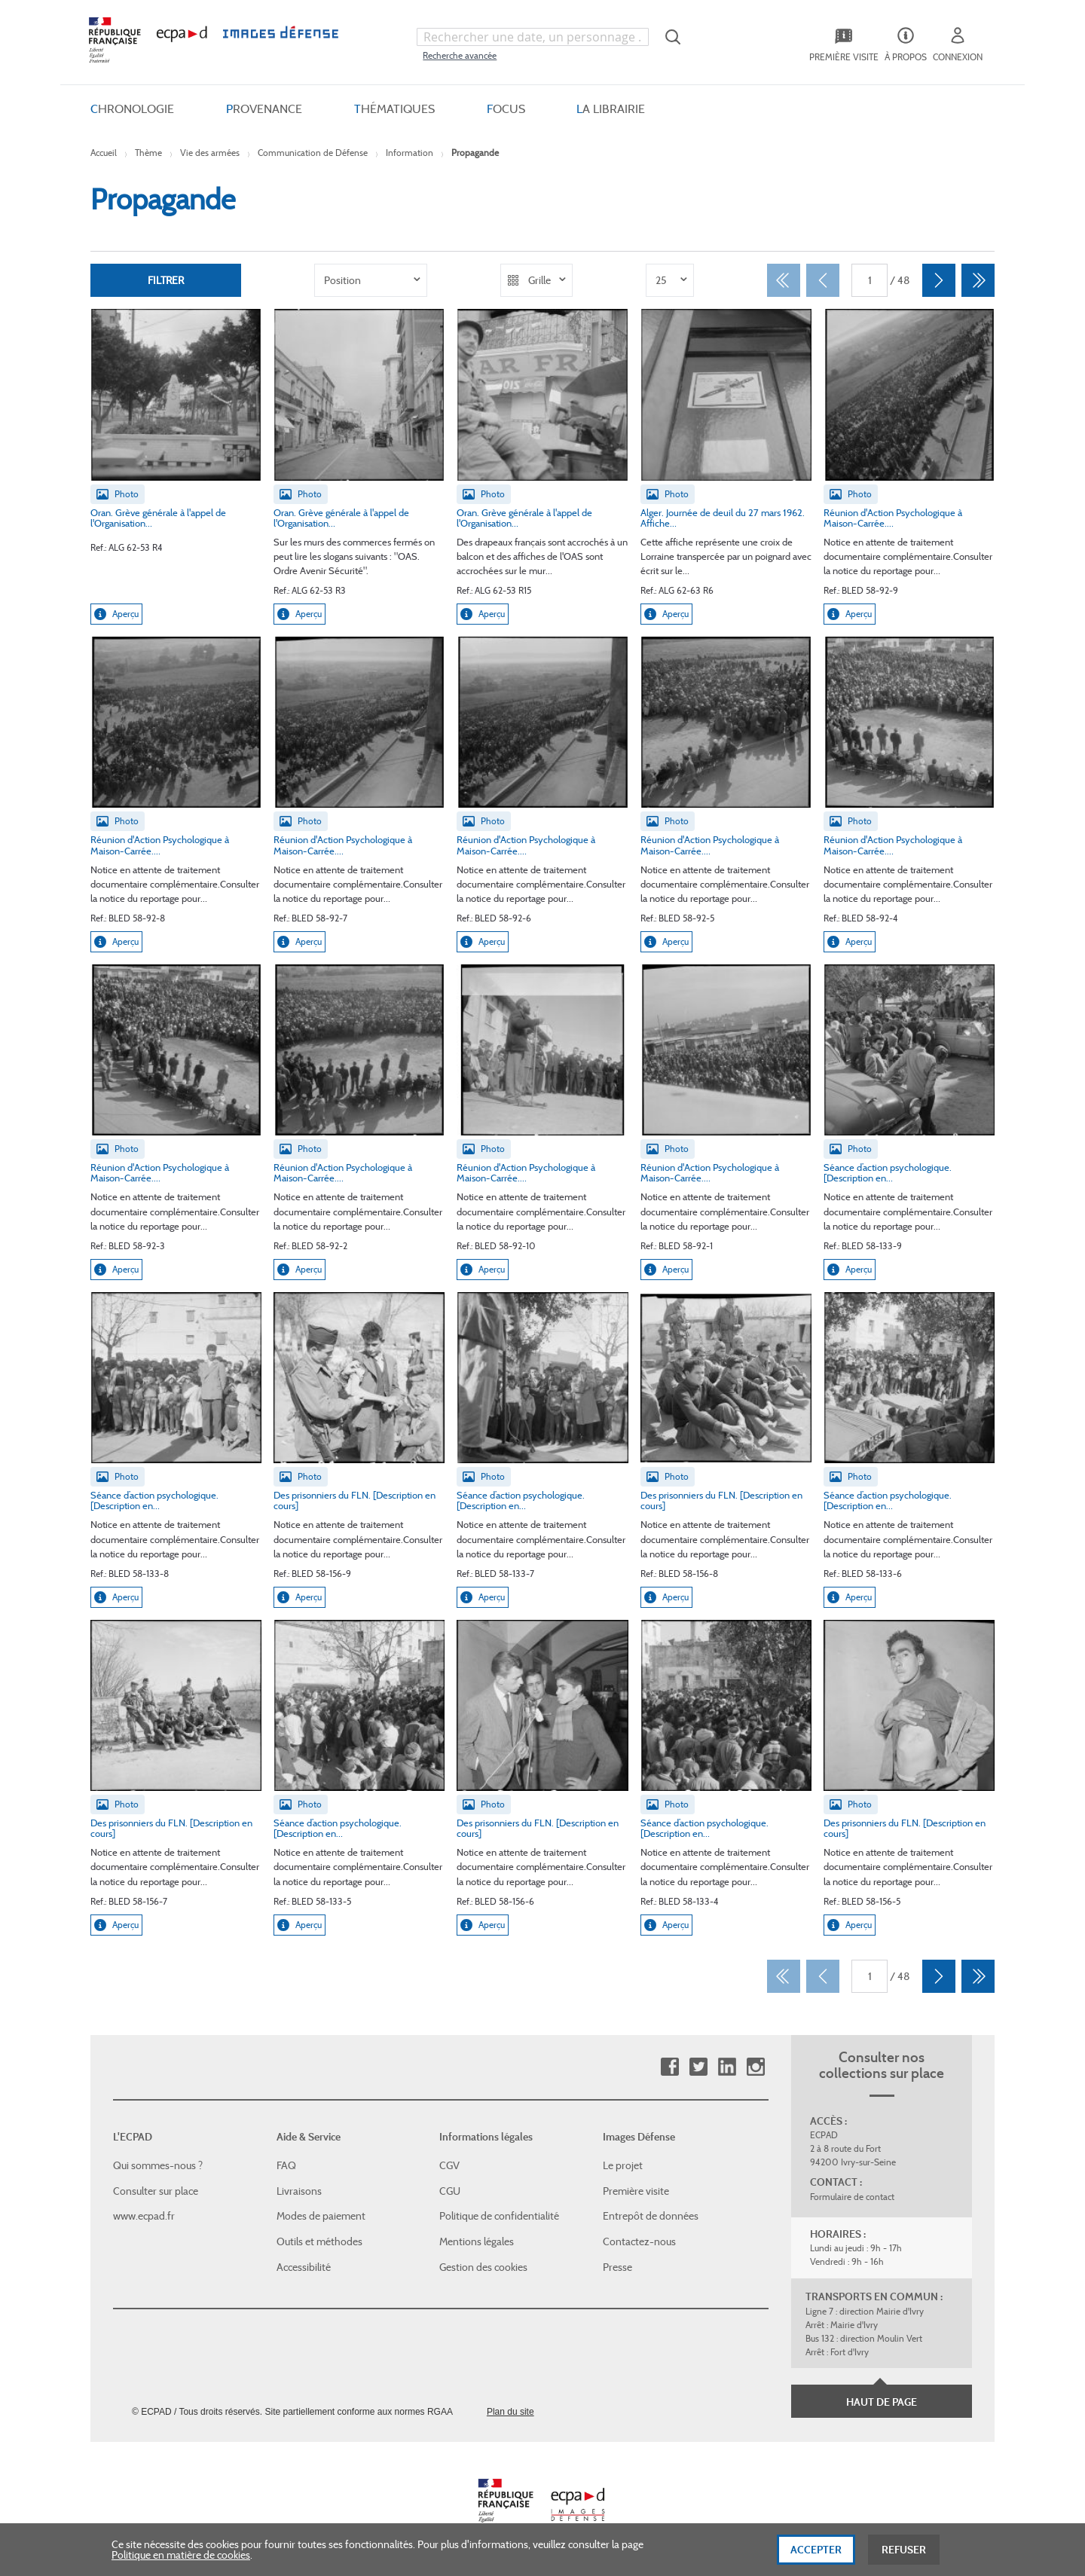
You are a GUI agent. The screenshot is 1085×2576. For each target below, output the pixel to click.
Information (409, 152)
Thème (148, 152)
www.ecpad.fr (144, 2216)
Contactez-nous (639, 2241)
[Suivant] (938, 280)
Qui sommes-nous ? (158, 2165)
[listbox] (370, 280)
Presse (617, 2266)
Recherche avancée (460, 55)
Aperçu (116, 614)
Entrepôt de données (650, 2216)
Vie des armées (210, 152)
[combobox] (533, 37)
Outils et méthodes (319, 2241)
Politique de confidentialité (499, 2216)
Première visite (636, 2191)
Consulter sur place (155, 2191)
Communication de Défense (313, 152)
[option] (370, 280)
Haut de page (881, 2402)
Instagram (755, 2067)
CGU (449, 2191)
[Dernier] (978, 280)
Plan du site (510, 2411)
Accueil (103, 152)
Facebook (669, 2067)
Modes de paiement (321, 2216)
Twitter (698, 2067)
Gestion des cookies (483, 2266)
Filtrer (166, 280)
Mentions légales (476, 2241)
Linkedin (726, 2067)
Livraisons (299, 2191)
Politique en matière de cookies (181, 2562)
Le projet (623, 2165)
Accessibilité (304, 2266)
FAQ (286, 2165)
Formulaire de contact (852, 2196)
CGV (449, 2165)
